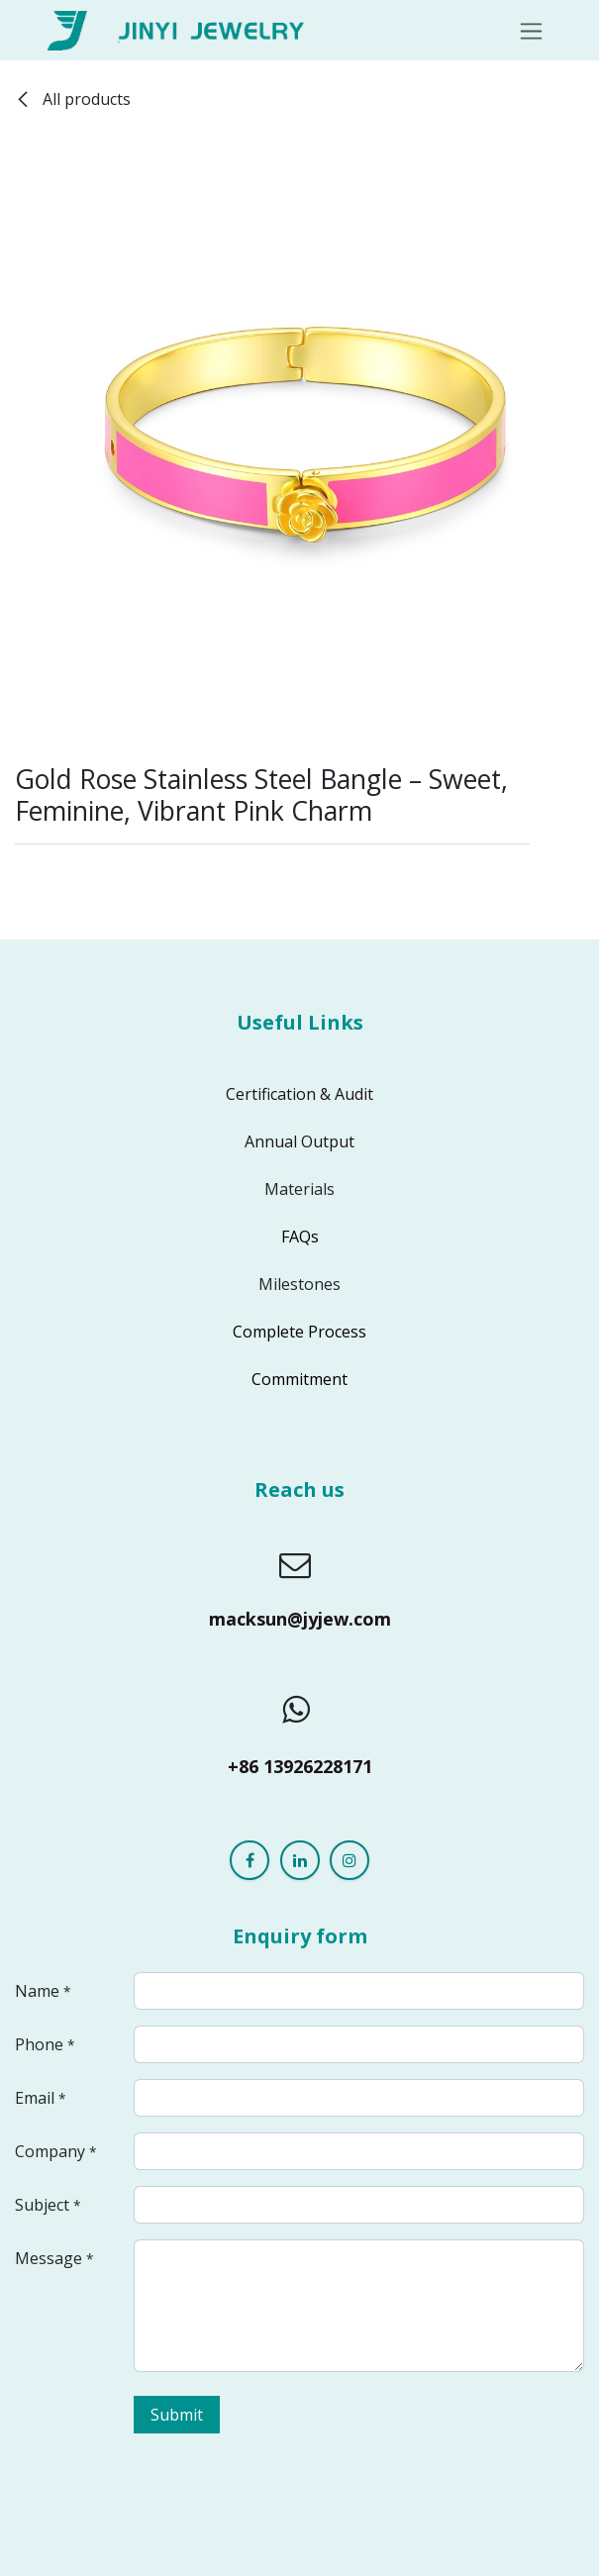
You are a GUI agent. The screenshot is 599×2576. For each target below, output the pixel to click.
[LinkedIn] (300, 1860)
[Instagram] (349, 1860)
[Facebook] (249, 1860)
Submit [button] (176, 2415)
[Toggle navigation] (531, 30)
